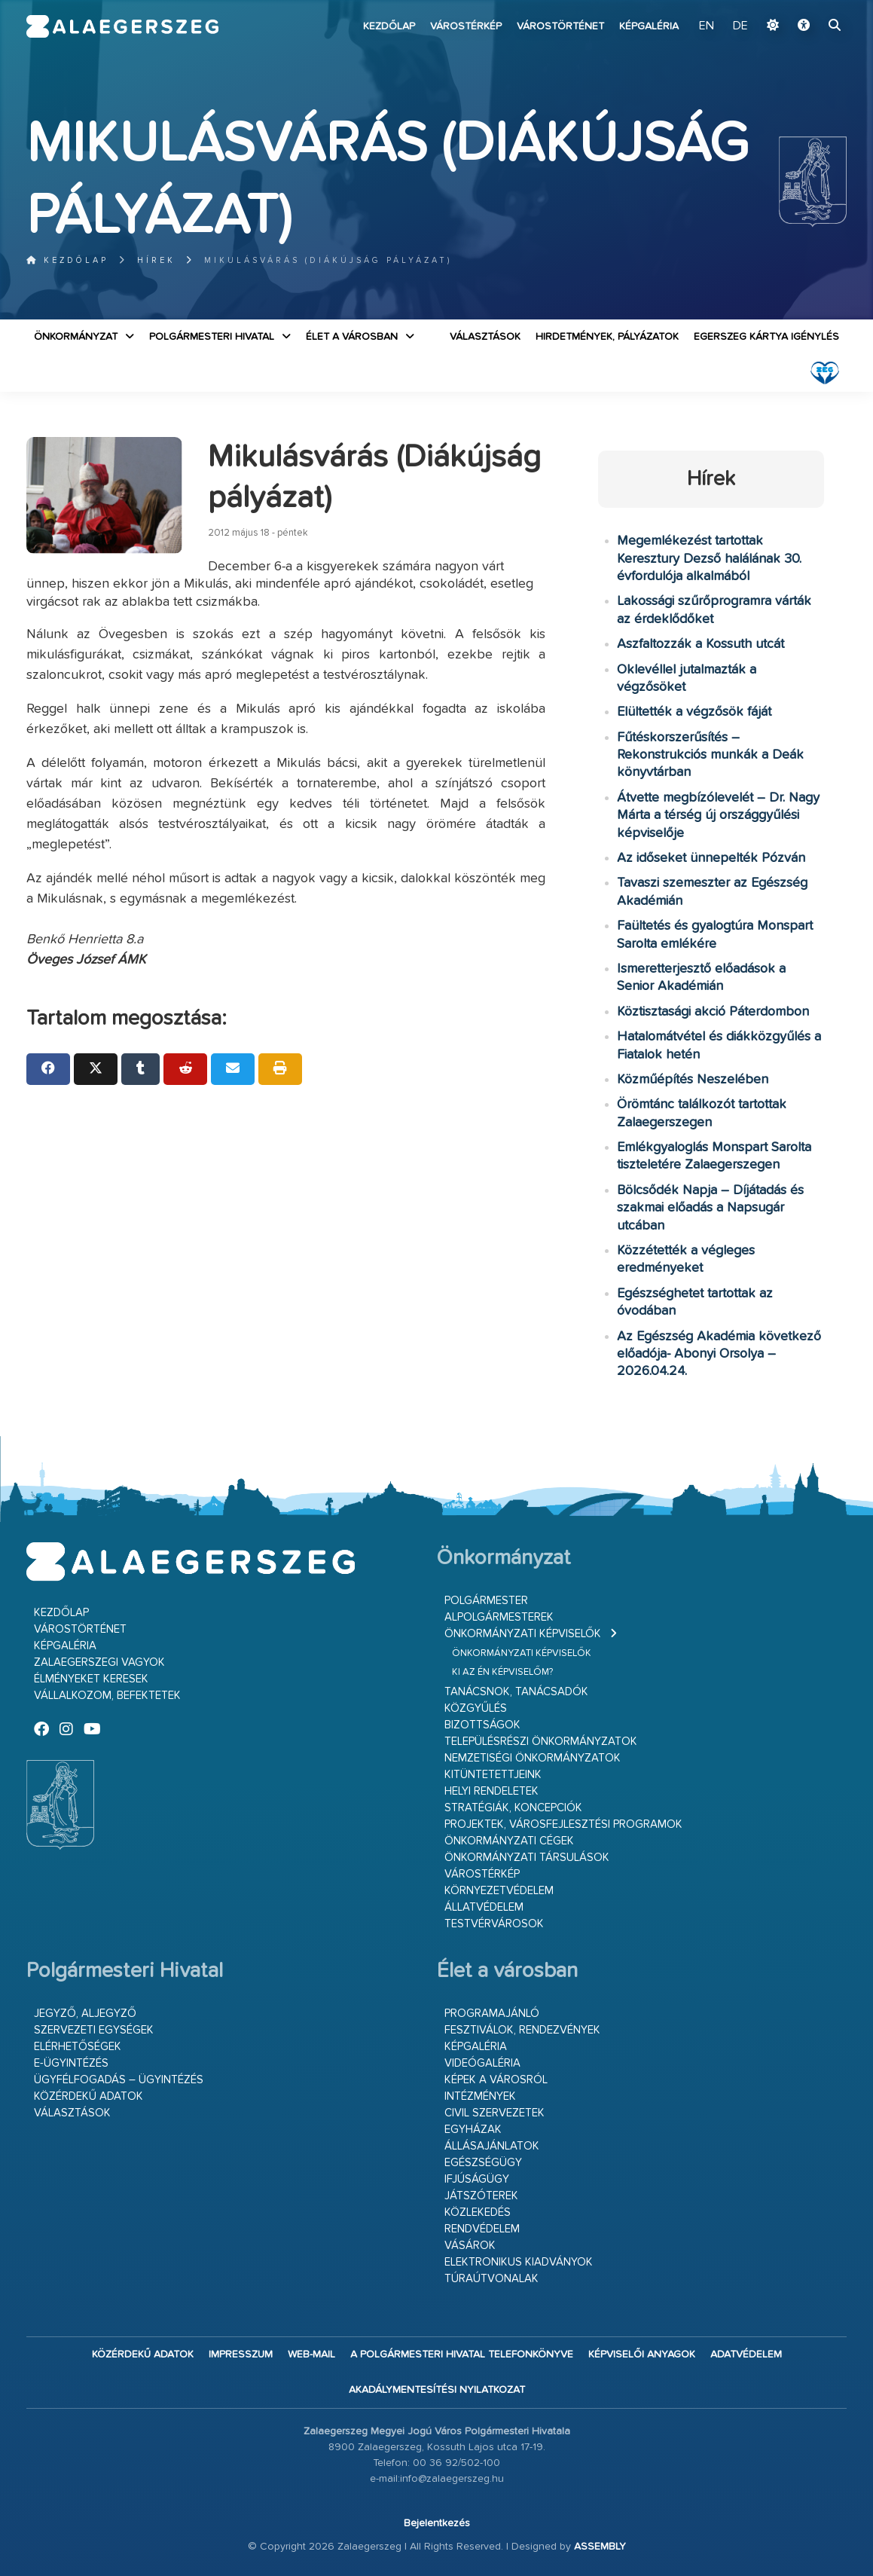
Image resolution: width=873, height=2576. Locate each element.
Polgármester (486, 1600)
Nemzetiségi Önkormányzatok (532, 1758)
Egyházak (473, 2129)
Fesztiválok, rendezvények (522, 2030)
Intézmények (480, 2096)
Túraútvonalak (491, 2278)
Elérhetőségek (77, 2046)
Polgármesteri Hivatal (211, 337)
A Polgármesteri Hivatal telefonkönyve (461, 2354)
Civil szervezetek (494, 2113)
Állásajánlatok (491, 2146)
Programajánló (491, 2013)
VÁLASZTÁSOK (485, 337)
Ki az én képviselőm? (502, 1672)
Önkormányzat (76, 337)
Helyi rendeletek (491, 1791)
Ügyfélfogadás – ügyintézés (118, 2080)
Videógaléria (482, 2063)
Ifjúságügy (476, 2179)
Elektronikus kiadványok (518, 2262)
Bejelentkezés (437, 2523)
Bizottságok (482, 1725)
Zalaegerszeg (122, 26)
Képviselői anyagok (641, 2354)
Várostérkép (466, 26)
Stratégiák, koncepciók (513, 1808)
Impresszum (241, 2354)
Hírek (156, 260)
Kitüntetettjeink (493, 1774)
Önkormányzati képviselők (522, 1633)
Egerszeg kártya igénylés (766, 337)
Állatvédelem (483, 1907)
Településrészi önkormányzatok (540, 1741)
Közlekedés (477, 2212)
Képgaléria (649, 26)
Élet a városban (352, 337)
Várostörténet (560, 26)
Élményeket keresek (91, 1679)
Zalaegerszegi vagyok (99, 1662)
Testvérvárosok (494, 1924)
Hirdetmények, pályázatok (607, 337)
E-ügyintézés (71, 2063)
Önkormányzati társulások (526, 1857)
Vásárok (470, 2245)
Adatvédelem (746, 2354)
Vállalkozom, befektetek (107, 1695)
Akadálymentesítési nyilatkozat (437, 2390)
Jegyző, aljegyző (85, 2013)
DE (740, 26)
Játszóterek (481, 2196)
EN (706, 26)
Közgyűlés (475, 1708)
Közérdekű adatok (88, 2096)
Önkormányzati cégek (509, 1841)
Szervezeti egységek (94, 2030)
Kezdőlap (389, 26)
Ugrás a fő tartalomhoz (809, 7)
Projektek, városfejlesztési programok (563, 1824)
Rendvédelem (482, 2229)
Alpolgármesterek (499, 1617)
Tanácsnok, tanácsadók (516, 1691)
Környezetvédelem (499, 1890)
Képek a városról (496, 2080)
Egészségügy (483, 2162)
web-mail (311, 2354)
